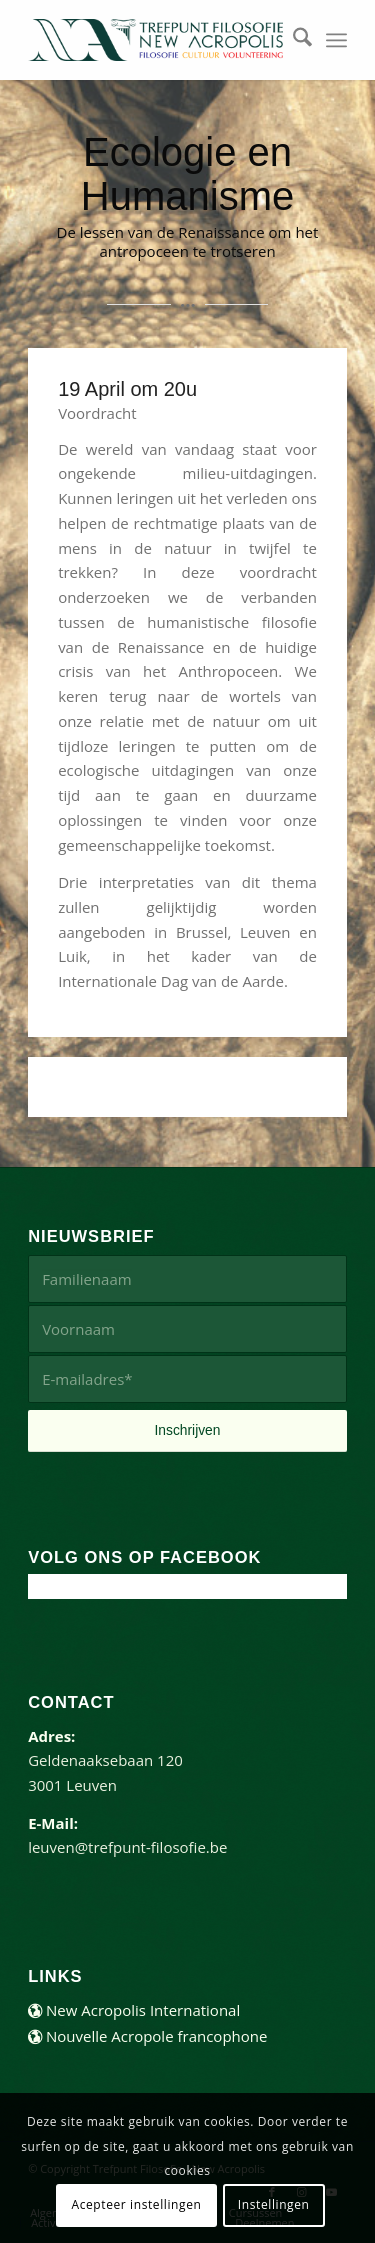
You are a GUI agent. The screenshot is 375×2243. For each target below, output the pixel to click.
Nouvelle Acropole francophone (147, 2036)
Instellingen (274, 2204)
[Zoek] (292, 40)
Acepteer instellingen (136, 2204)
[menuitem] (292, 40)
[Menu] (336, 40)
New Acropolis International (134, 2010)
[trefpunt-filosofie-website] (155, 40)
